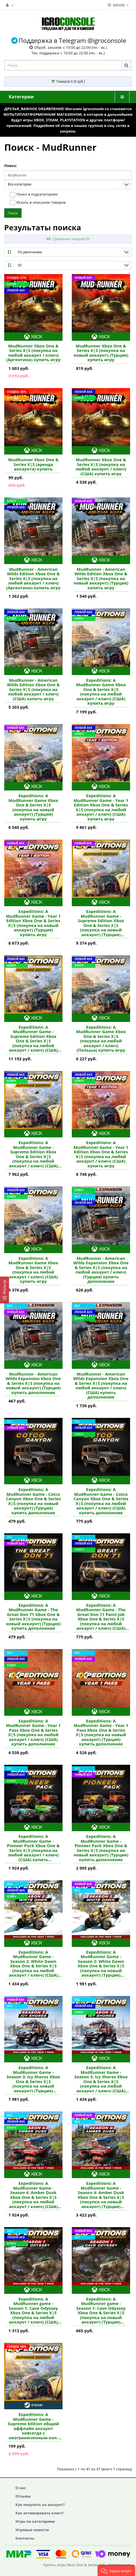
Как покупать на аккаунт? (40, 2504)
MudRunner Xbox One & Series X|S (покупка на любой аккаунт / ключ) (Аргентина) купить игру (33, 353)
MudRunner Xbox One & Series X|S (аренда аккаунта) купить (33, 464)
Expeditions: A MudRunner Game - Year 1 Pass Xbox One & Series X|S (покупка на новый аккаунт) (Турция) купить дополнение (100, 1732)
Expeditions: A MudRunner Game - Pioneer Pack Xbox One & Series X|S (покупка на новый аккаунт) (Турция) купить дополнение (100, 1848)
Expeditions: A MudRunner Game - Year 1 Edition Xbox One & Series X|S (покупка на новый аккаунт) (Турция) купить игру (33, 923)
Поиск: (10, 165)
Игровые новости (32, 2529)
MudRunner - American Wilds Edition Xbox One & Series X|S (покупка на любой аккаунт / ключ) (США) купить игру (33, 689)
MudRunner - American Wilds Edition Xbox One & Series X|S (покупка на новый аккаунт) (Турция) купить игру (100, 578)
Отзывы (23, 2496)
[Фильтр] (4, 1289)
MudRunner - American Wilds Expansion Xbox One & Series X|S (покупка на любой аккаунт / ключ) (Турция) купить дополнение (100, 1270)
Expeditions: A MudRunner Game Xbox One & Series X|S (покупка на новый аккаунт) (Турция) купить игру (33, 807)
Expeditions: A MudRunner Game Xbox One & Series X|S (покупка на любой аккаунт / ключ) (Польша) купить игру (101, 1038)
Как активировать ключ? (39, 2512)
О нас (20, 2487)
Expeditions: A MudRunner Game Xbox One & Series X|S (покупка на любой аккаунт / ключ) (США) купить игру (101, 692)
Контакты (24, 2538)
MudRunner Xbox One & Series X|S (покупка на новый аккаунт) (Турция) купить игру (100, 353)
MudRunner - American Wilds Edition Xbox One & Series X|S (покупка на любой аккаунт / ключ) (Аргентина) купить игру (33, 578)
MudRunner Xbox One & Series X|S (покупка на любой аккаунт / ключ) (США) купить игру (101, 466)
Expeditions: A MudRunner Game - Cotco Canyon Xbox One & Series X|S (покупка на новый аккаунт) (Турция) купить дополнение (33, 1501)
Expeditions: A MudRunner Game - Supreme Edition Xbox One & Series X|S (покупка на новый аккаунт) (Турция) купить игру (101, 923)
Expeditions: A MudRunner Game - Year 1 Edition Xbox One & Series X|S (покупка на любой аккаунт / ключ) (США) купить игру (100, 807)
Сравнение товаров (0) (67, 238)
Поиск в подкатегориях (33, 195)
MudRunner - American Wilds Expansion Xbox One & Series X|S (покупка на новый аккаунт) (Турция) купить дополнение (33, 1383)
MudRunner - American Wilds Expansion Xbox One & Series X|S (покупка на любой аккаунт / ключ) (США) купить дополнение (100, 1385)
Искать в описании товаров (38, 203)
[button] (116, 2570)
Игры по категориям (35, 2521)
